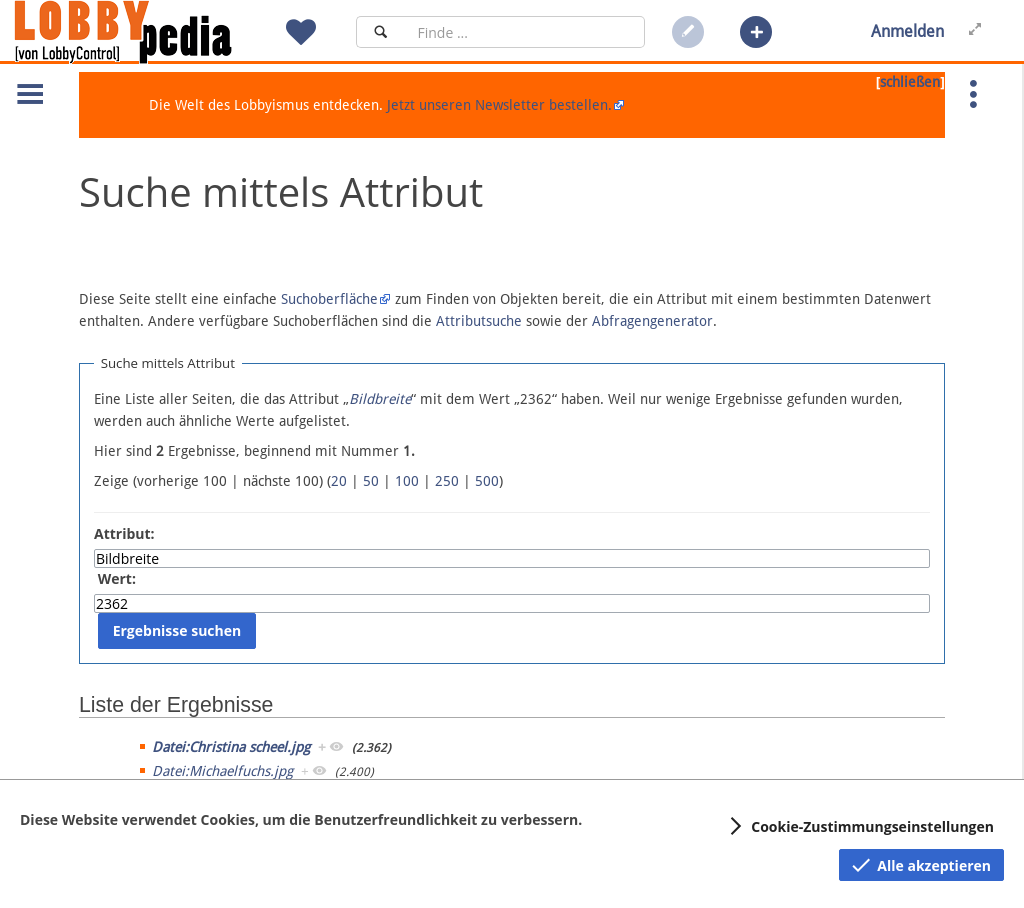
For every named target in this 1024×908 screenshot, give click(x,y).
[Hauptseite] (157, 32)
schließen (910, 82)
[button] (756, 32)
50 (371, 481)
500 (487, 481)
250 (447, 481)
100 (407, 481)
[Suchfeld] (525, 32)
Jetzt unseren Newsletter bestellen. (499, 105)
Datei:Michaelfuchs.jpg (222, 771)
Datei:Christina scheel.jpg (231, 747)
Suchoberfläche (329, 299)
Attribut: (124, 533)
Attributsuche (479, 321)
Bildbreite (380, 399)
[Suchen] (380, 32)
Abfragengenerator (652, 321)
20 (339, 481)
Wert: (117, 578)
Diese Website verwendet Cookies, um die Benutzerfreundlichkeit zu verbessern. (301, 819)
